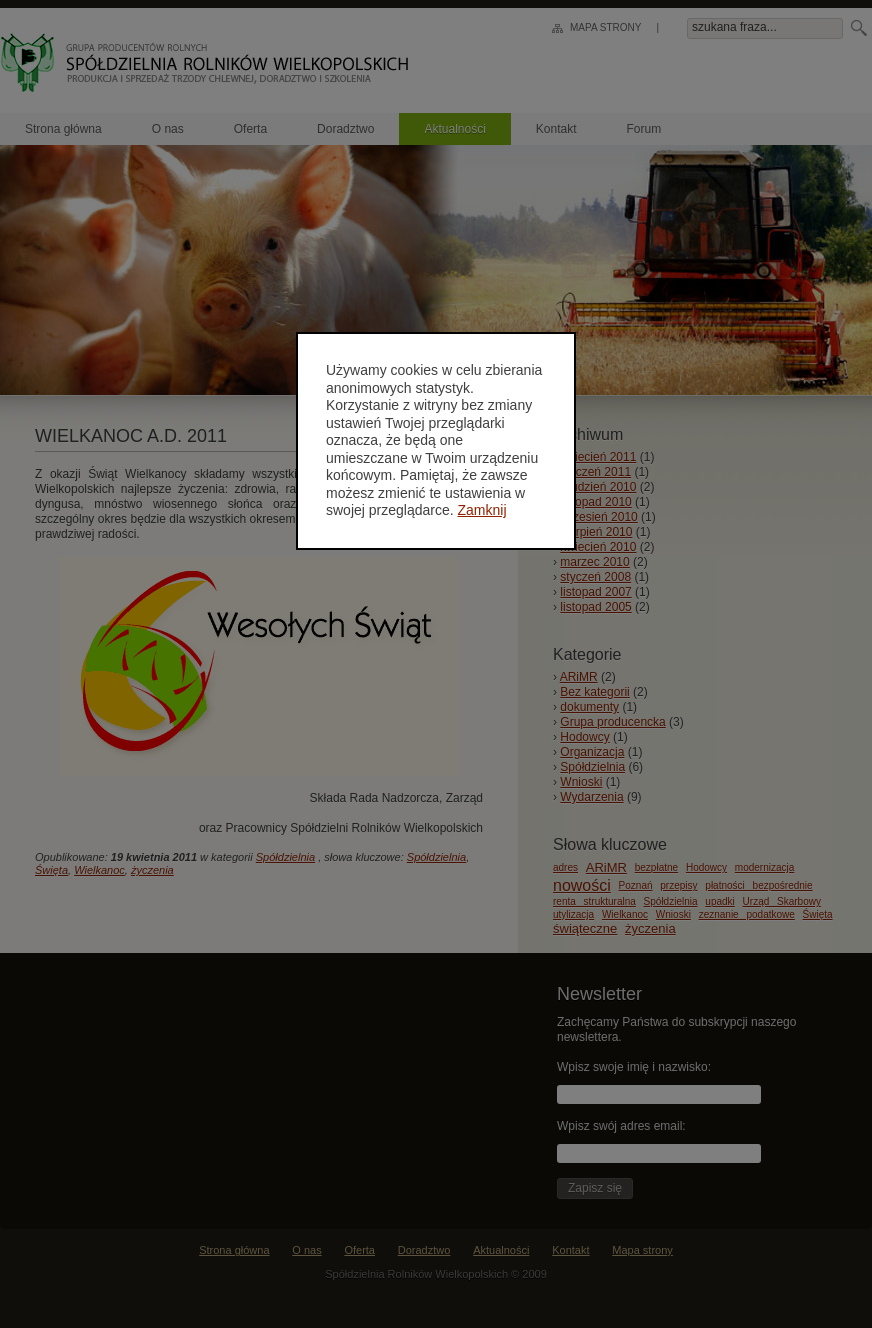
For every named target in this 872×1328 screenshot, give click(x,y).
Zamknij (482, 510)
